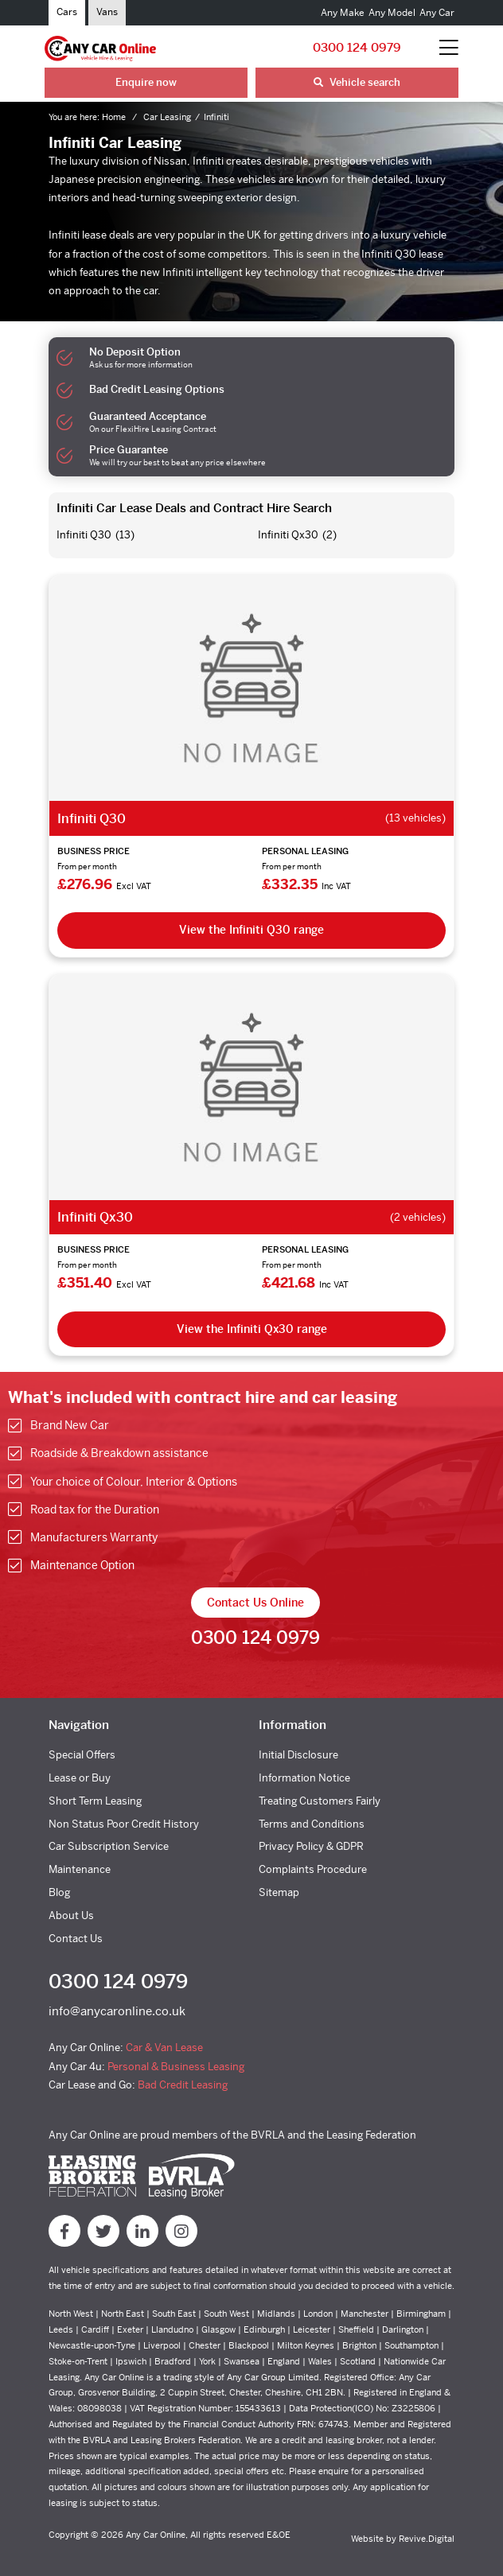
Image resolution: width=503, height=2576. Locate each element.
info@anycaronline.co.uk (117, 2010)
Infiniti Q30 (84, 535)
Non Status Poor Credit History (124, 1824)
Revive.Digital (426, 2538)
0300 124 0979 (357, 47)
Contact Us (76, 1938)
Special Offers (82, 1755)
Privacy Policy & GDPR (311, 1846)
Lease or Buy (80, 1778)
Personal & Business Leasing (175, 2066)
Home (115, 116)
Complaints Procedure (313, 1869)
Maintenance (80, 1869)
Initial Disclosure (298, 1755)
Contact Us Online (255, 1602)
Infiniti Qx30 (288, 535)
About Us (71, 1915)
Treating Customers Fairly (319, 1801)
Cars (67, 12)
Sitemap (279, 1892)
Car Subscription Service (109, 1846)
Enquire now (146, 82)
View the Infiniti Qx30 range (252, 1329)
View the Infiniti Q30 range (251, 930)
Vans (107, 12)
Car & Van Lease (164, 2047)
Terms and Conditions (312, 1824)
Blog (59, 1892)
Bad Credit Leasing (183, 2085)
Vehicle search (357, 82)
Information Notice (304, 1778)
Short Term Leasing (95, 1801)
